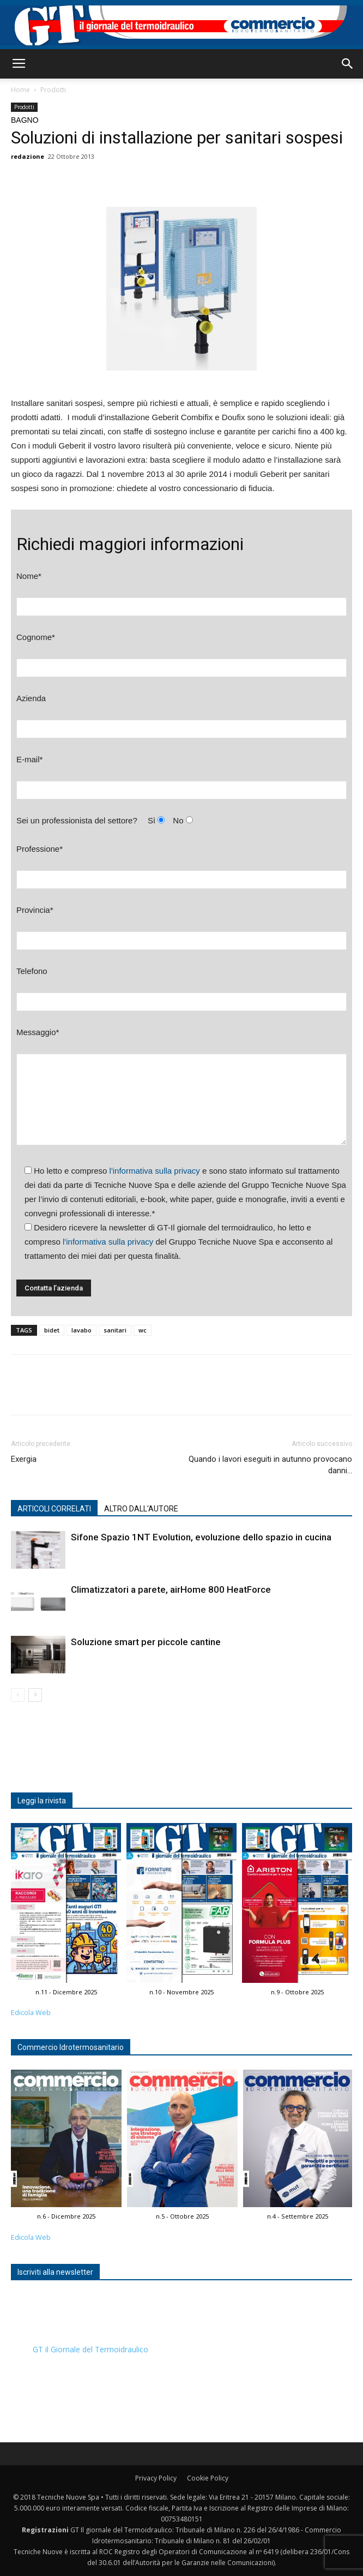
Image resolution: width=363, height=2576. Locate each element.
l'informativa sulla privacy (155, 1170)
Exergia (24, 1459)
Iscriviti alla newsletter (55, 2272)
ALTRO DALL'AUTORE (141, 1508)
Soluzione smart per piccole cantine (146, 1641)
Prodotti (53, 89)
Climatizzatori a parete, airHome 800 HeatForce (171, 1589)
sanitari (115, 1330)
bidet (51, 1330)
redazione (27, 156)
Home (20, 89)
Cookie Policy (207, 2478)
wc (142, 1330)
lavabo (81, 1330)
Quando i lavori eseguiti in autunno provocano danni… (270, 1464)
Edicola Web (31, 2012)
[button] (347, 64)
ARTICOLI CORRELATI (54, 1508)
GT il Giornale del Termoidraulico (90, 2349)
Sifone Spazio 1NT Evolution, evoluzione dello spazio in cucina (201, 1537)
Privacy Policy (156, 2478)
